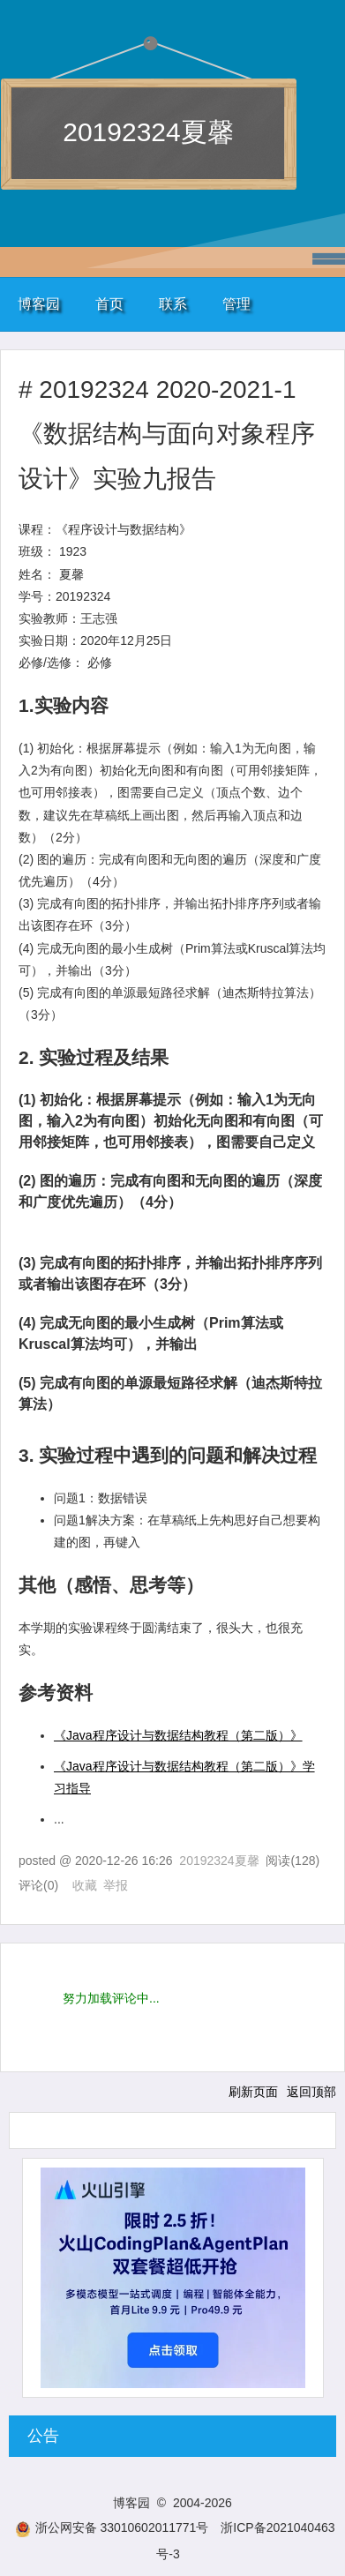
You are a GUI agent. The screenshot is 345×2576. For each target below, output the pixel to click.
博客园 (39, 303)
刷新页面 (253, 2092)
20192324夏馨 (148, 131)
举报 (115, 1885)
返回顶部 (311, 2092)
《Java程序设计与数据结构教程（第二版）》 (178, 1735)
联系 (173, 303)
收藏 (84, 1885)
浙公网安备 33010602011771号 (112, 2527)
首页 (109, 303)
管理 (236, 303)
